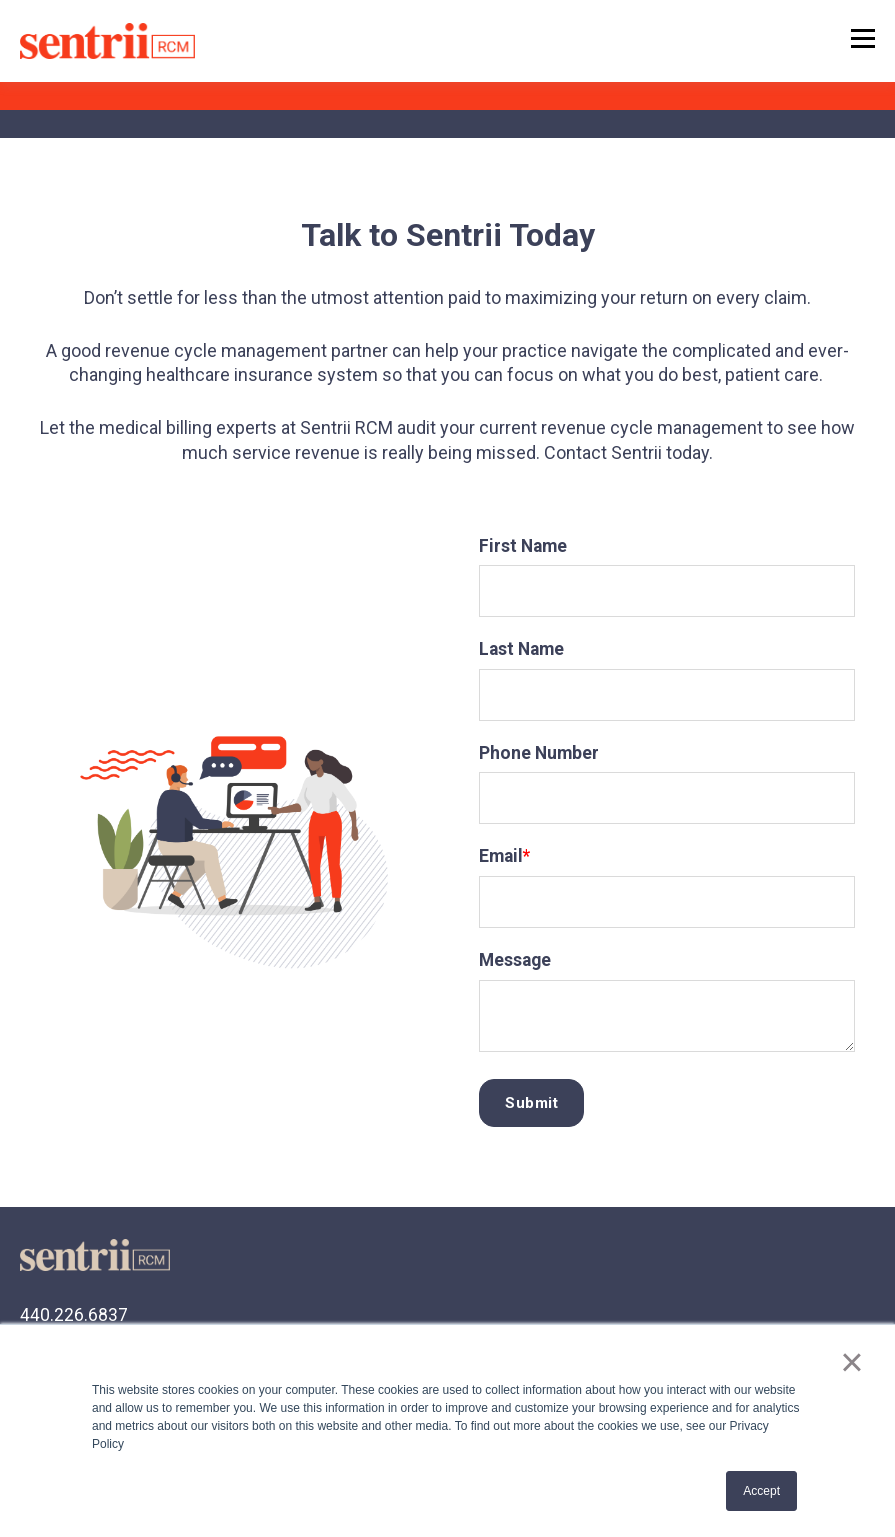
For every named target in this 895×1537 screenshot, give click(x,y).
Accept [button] (761, 1491)
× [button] (851, 1362)
